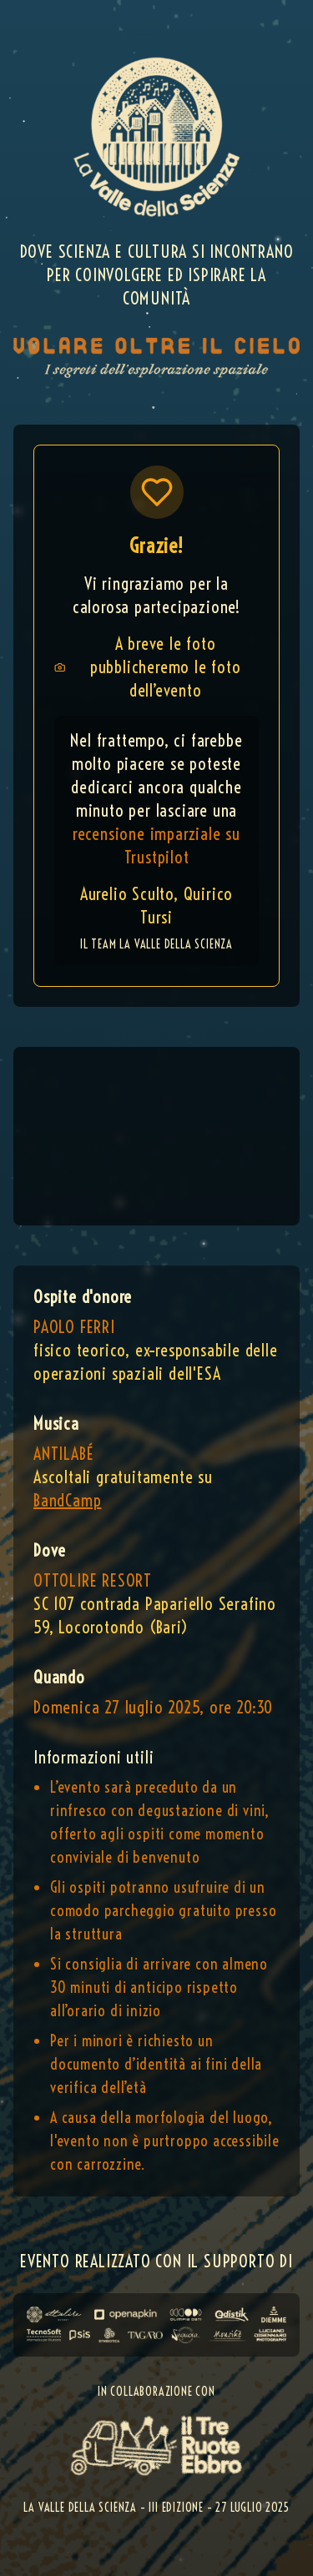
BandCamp (67, 1500)
